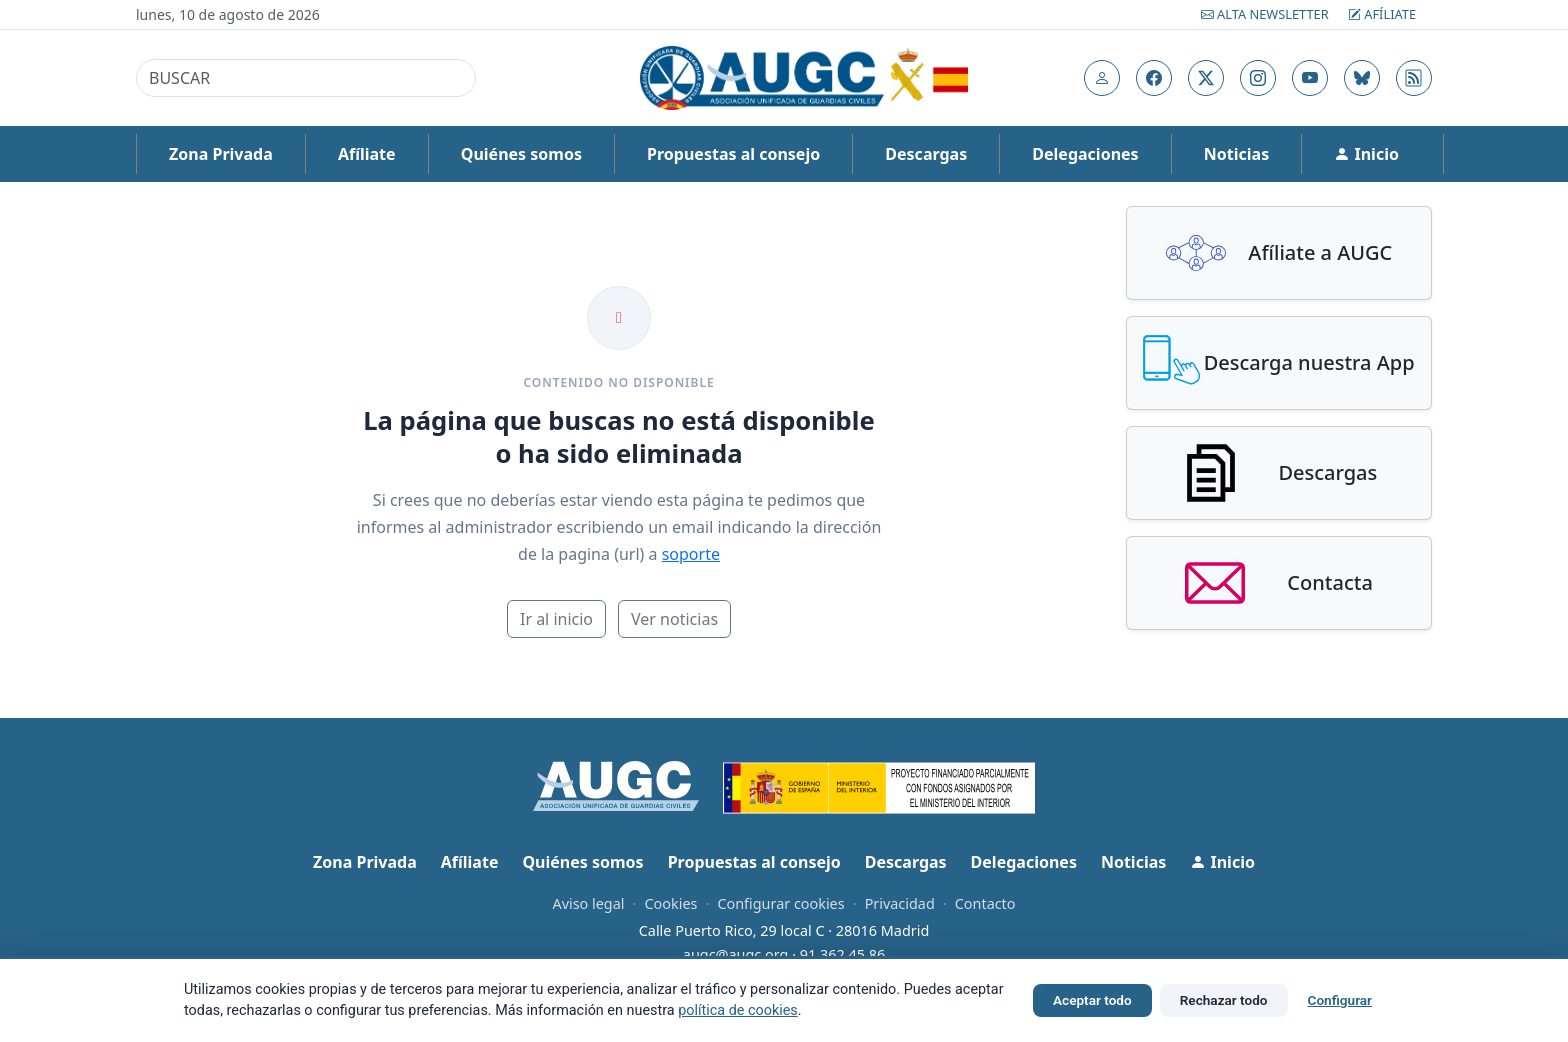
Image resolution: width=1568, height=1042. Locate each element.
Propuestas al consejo (733, 154)
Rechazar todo (1224, 1000)
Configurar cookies (780, 903)
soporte (691, 554)
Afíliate (1382, 14)
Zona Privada (221, 154)
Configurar (1340, 1000)
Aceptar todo (1092, 1000)
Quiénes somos (521, 154)
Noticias (1236, 154)
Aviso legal (588, 903)
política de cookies (738, 1010)
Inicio (1366, 154)
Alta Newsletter (1266, 14)
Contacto (985, 903)
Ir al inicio (556, 619)
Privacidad (900, 903)
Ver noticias (674, 619)
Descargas (926, 154)
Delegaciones (1085, 154)
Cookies (670, 903)
